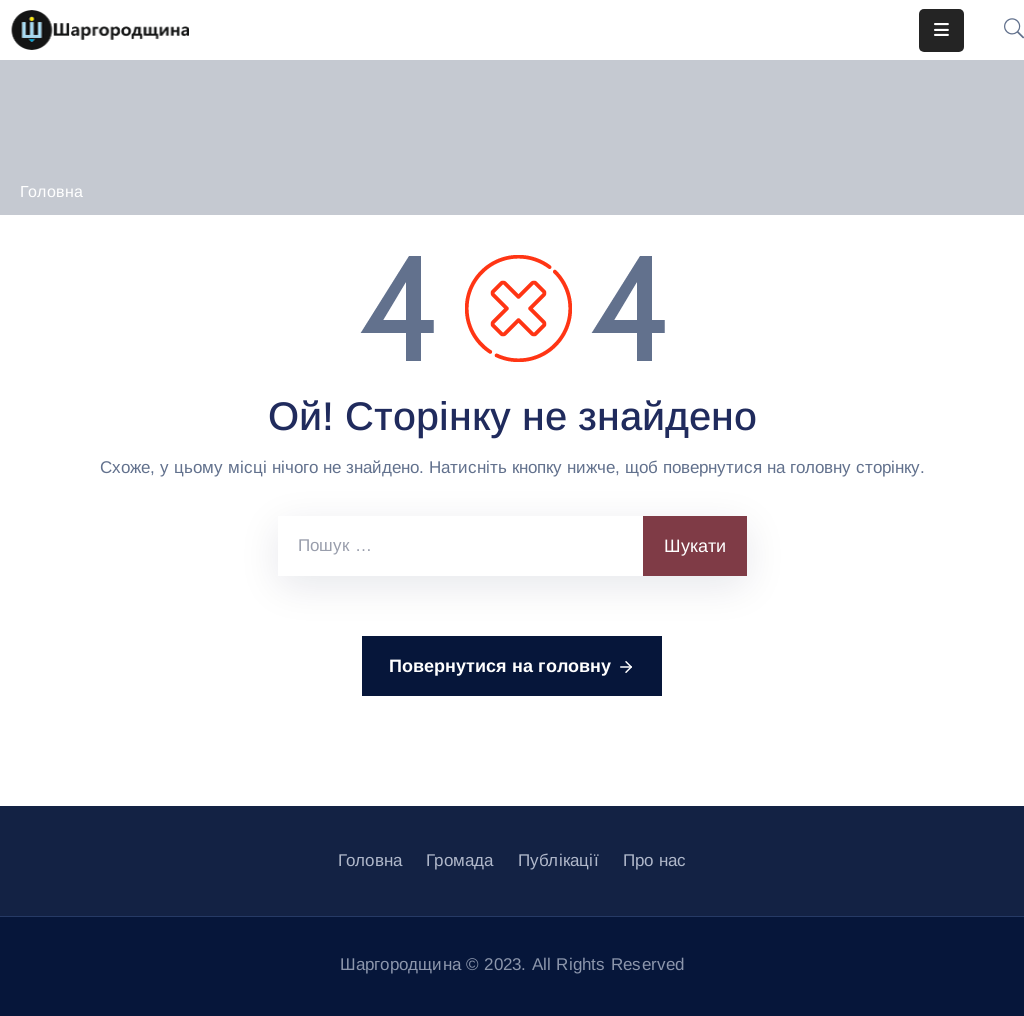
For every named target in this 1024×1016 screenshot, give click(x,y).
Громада (459, 860)
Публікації (558, 860)
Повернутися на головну (512, 667)
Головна (51, 191)
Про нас (654, 860)
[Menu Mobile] (941, 30)
